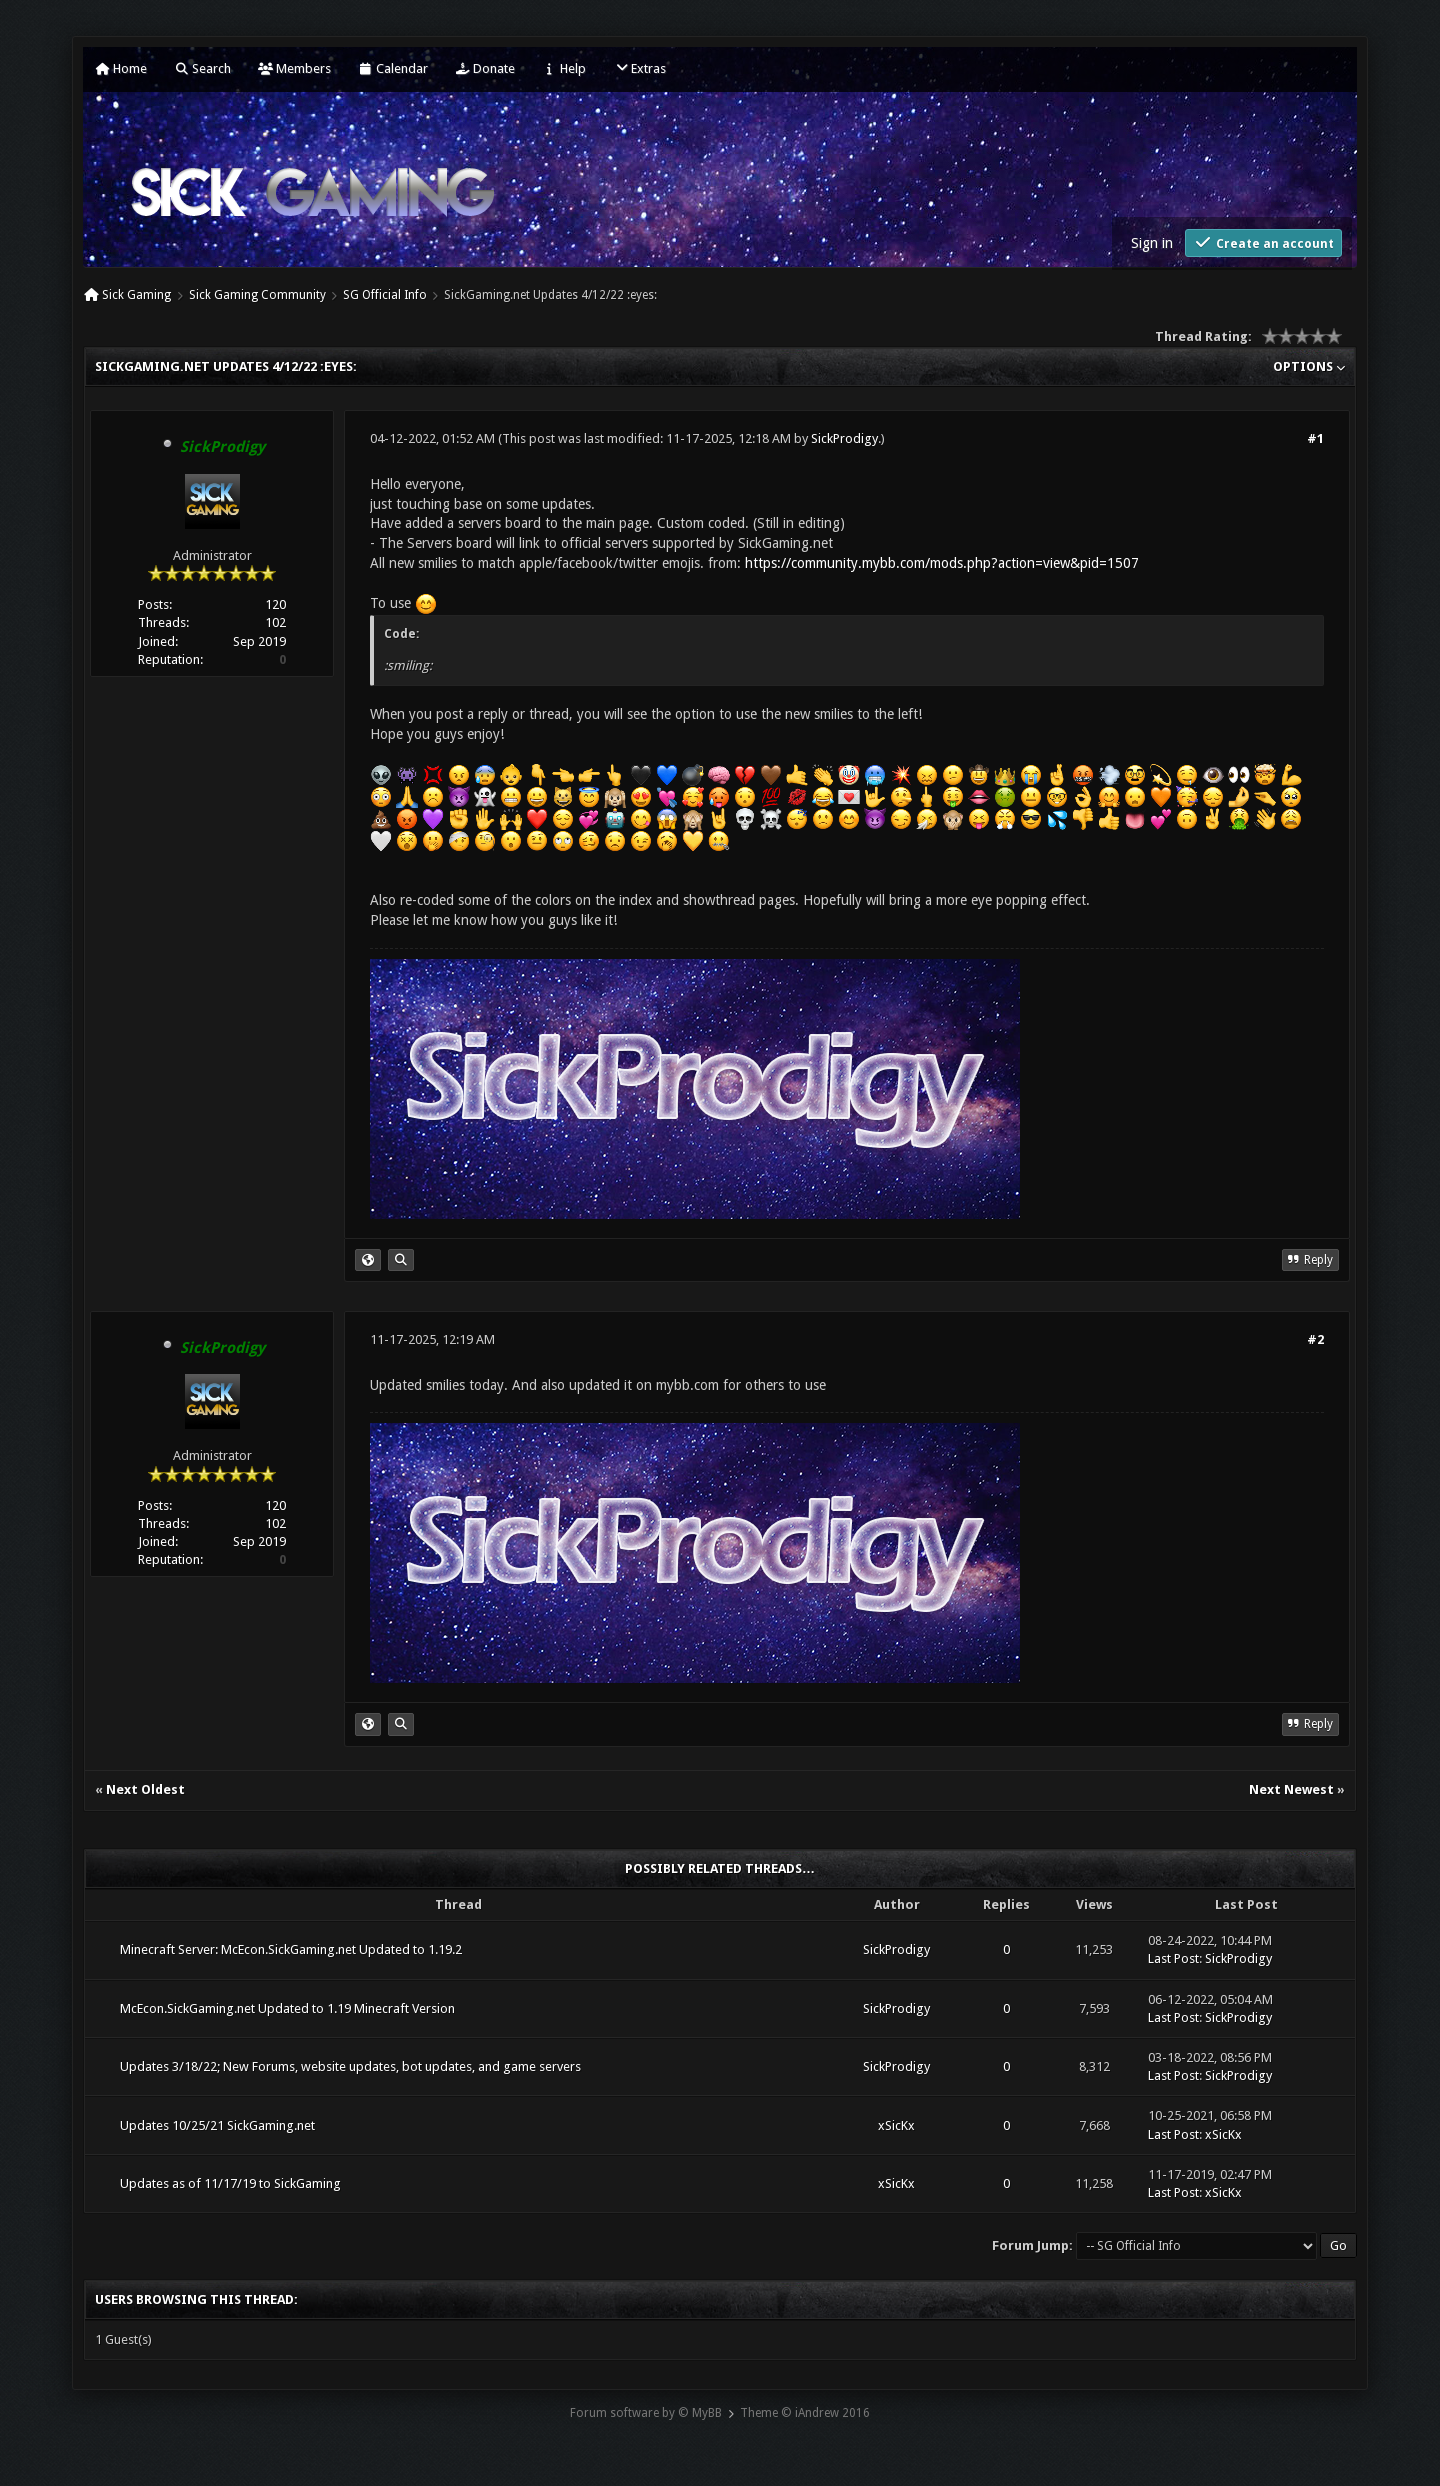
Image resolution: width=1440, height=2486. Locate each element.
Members (294, 68)
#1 (1315, 438)
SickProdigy (844, 438)
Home (121, 68)
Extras (639, 68)
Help (564, 68)
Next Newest (1291, 1789)
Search (202, 68)
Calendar (393, 68)
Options (1309, 366)
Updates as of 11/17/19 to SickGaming (230, 2183)
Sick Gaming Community (257, 295)
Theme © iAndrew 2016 (805, 2413)
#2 (1315, 1339)
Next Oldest (145, 1789)
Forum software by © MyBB (646, 2413)
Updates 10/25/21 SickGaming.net (217, 2125)
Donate (485, 68)
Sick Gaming (136, 295)
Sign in (1152, 243)
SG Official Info (385, 295)
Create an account (1263, 242)
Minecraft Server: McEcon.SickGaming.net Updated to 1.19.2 (291, 1949)
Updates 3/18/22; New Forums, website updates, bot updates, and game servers (350, 2066)
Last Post (1173, 1958)
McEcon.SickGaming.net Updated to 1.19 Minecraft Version (287, 2008)
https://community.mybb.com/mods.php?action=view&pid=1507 (942, 563)
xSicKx (896, 2125)
